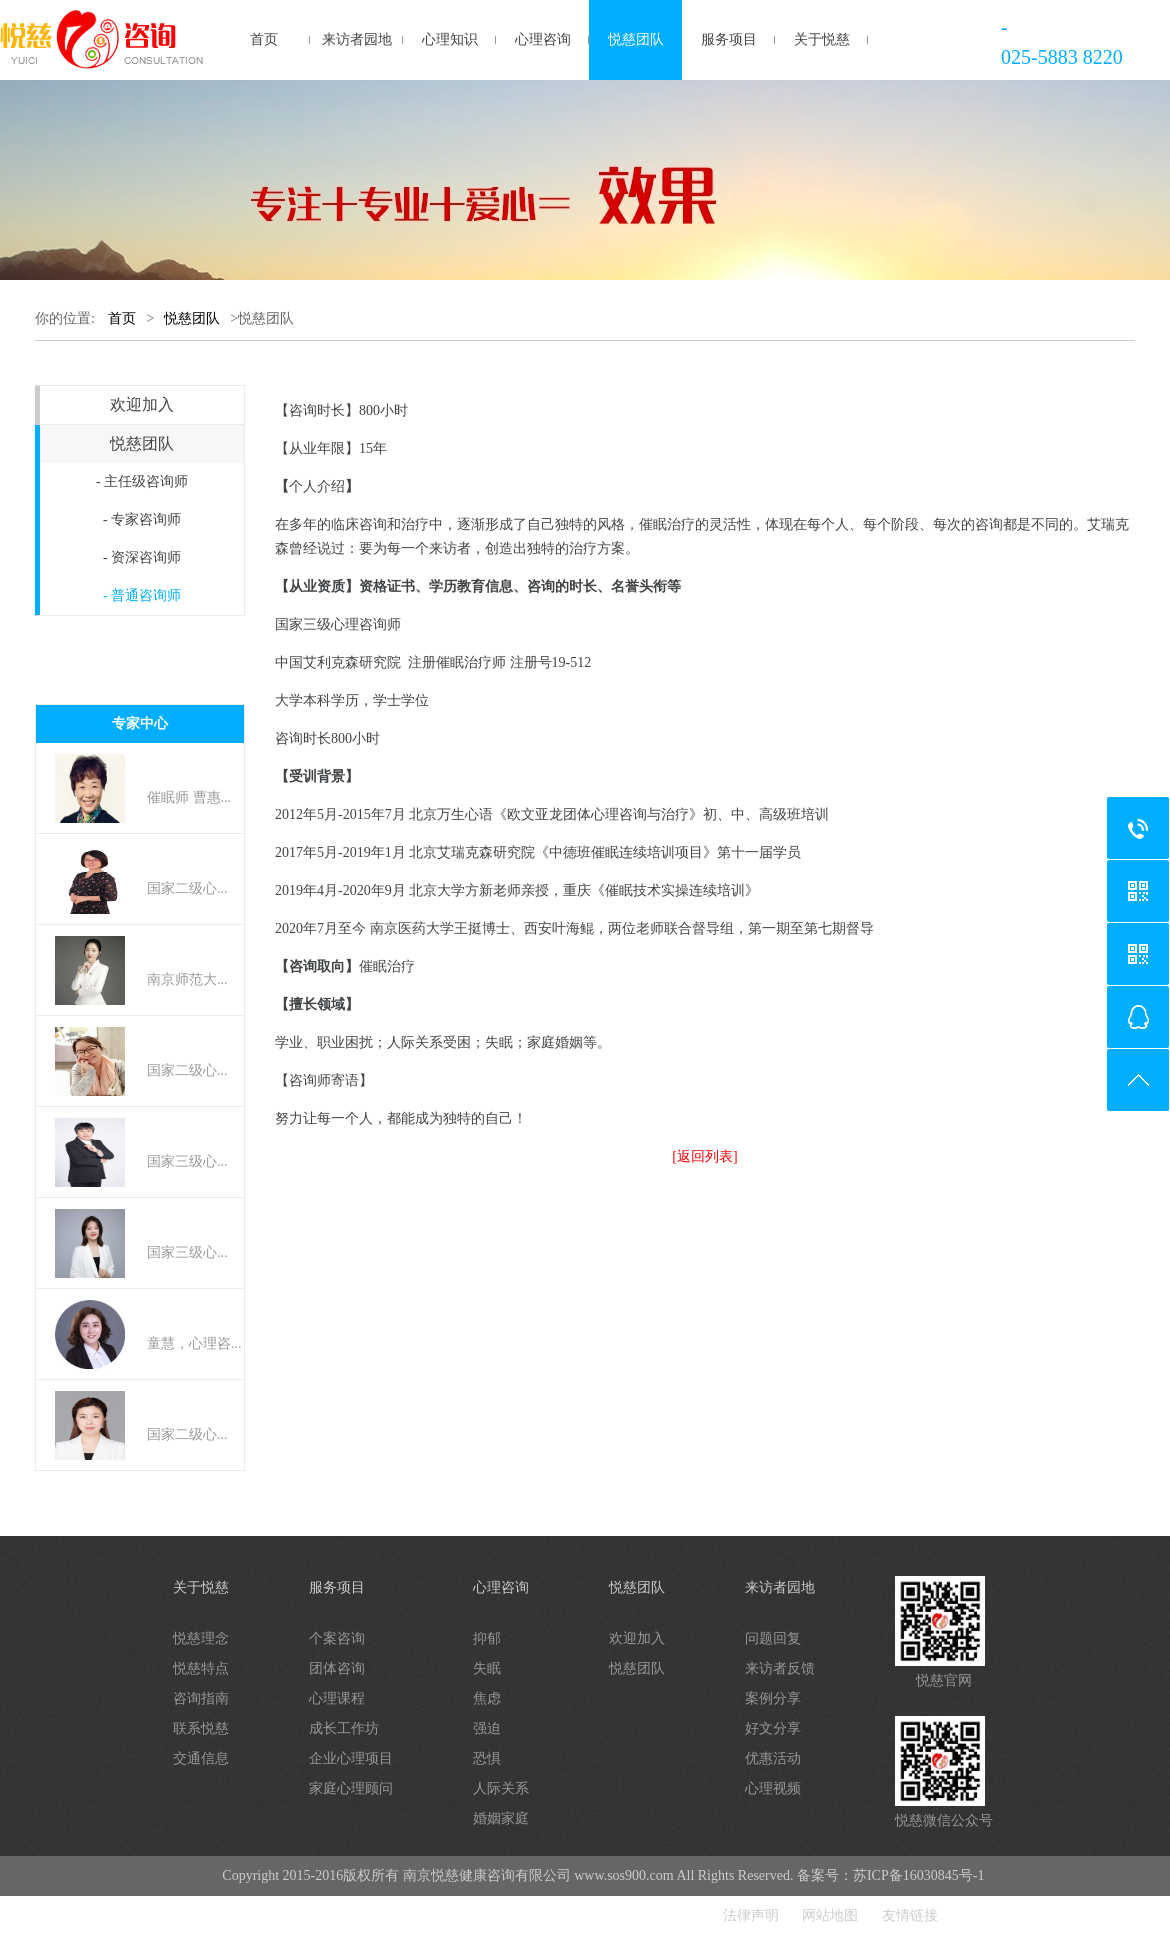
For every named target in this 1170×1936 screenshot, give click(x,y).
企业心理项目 (351, 1758)
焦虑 (487, 1698)
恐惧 (487, 1758)
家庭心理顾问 (351, 1788)
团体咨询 (337, 1668)
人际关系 (501, 1788)
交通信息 (201, 1758)
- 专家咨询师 (142, 519)
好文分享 (773, 1728)
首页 (264, 39)
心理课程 (337, 1698)
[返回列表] (704, 1156)
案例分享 (773, 1698)
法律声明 (751, 1915)
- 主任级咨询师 (142, 481)
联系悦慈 (201, 1728)
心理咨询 (543, 39)
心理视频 (773, 1788)
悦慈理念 (201, 1638)
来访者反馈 (780, 1668)
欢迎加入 (142, 404)
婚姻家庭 (501, 1818)
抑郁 (487, 1638)
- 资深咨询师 (142, 557)
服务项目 (729, 39)
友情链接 (910, 1915)
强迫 (487, 1728)
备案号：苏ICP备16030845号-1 (890, 1875)
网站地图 (830, 1915)
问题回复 (773, 1638)
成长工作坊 (344, 1728)
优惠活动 (773, 1758)
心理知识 (450, 39)
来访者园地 (357, 39)
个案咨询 (337, 1638)
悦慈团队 (636, 39)
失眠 (487, 1668)
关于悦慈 (822, 39)
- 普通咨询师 (142, 595)
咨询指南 (201, 1698)
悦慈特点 (201, 1668)
